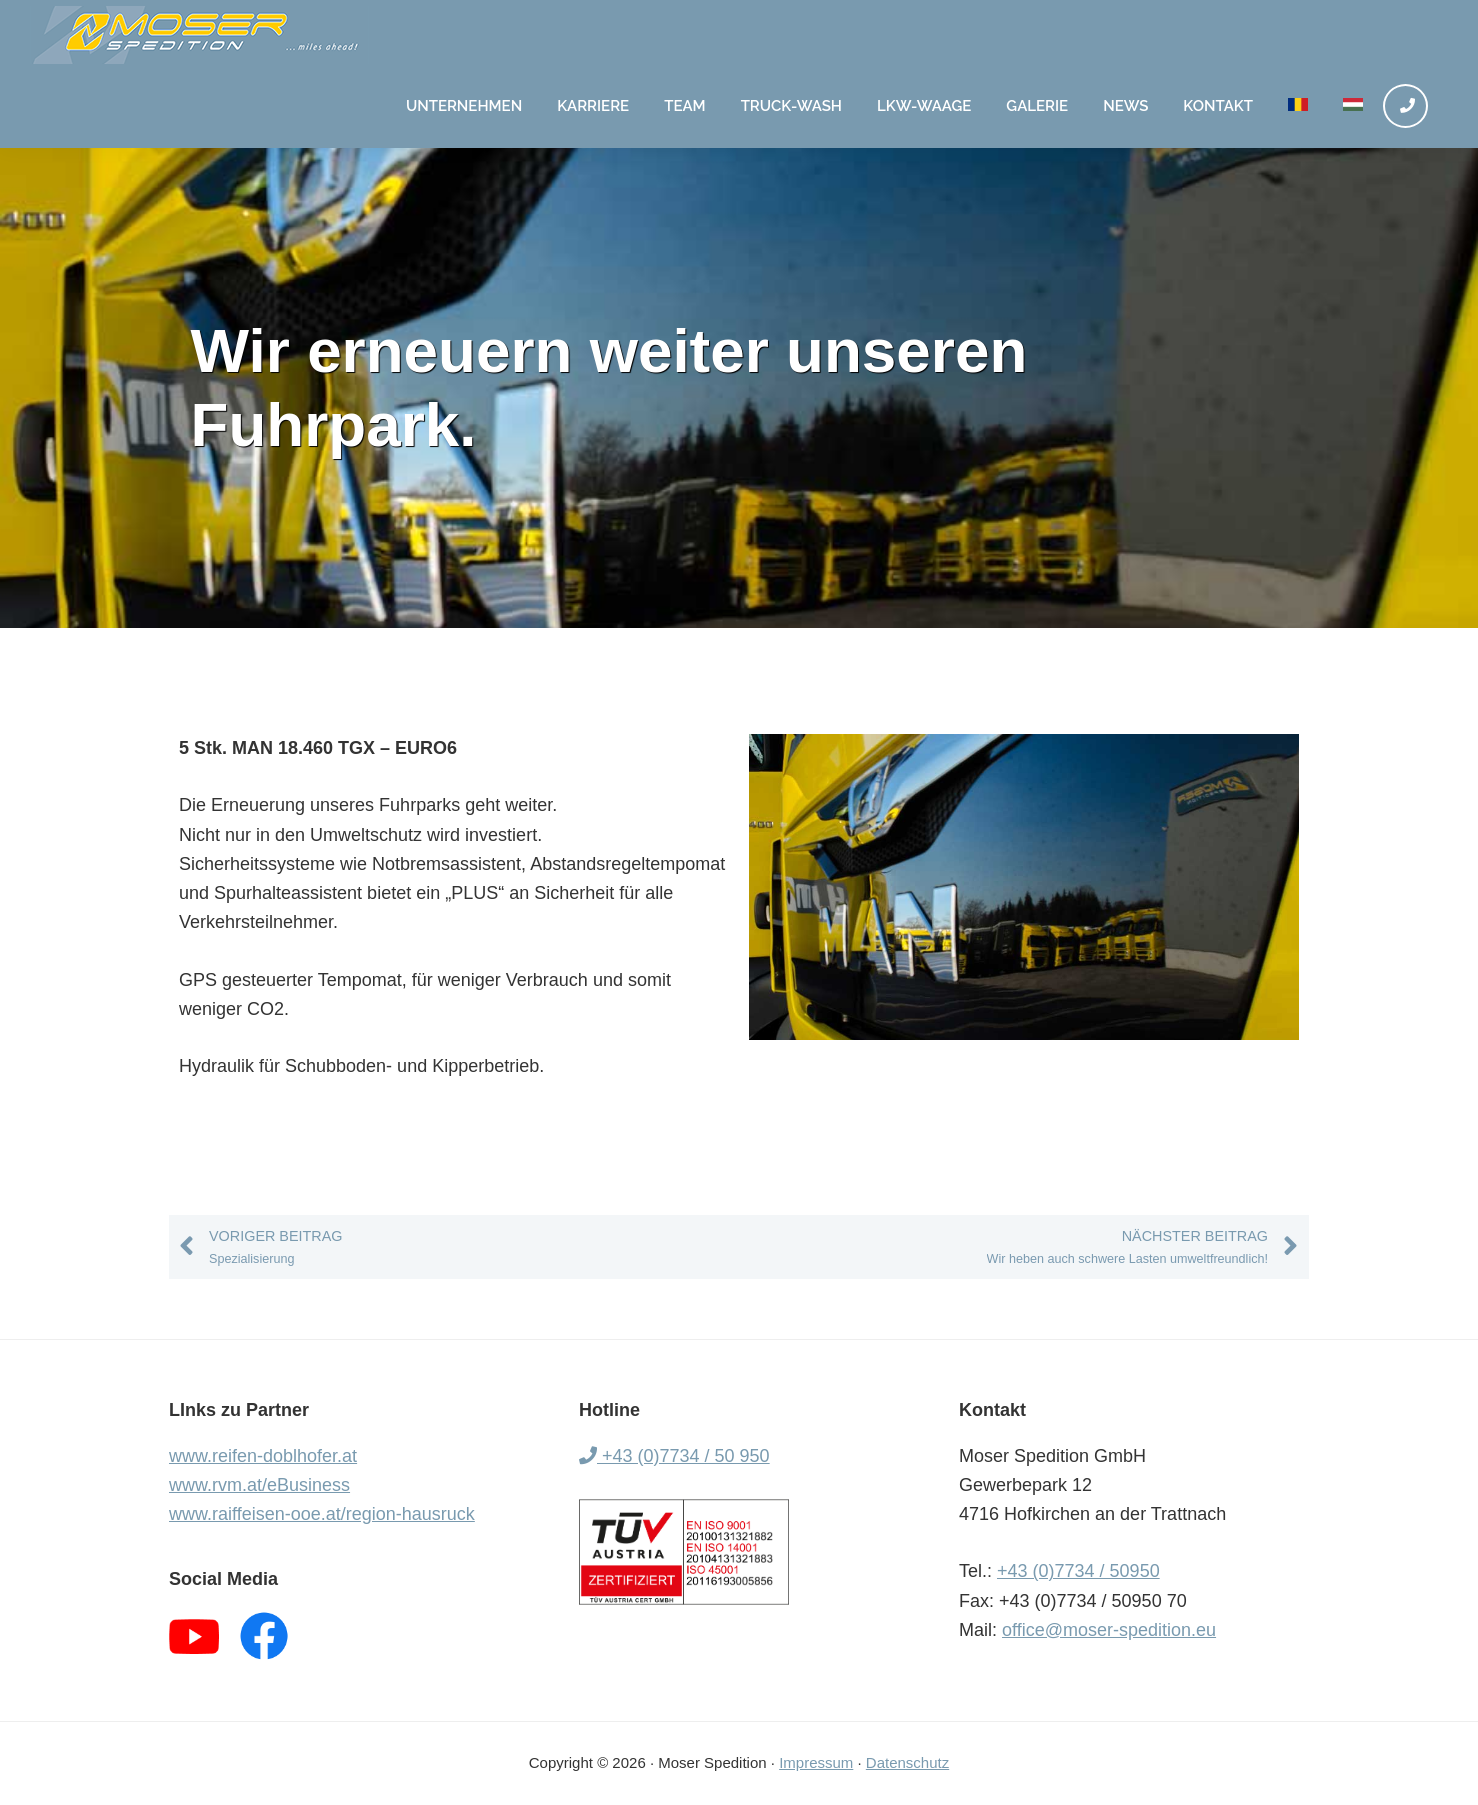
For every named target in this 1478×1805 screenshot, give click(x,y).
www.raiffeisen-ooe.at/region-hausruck (322, 1514)
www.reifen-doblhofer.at (263, 1456)
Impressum (816, 1762)
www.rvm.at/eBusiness (259, 1485)
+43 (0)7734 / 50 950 (674, 1456)
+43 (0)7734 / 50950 (1078, 1571)
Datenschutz (907, 1762)
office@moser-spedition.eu (1109, 1630)
